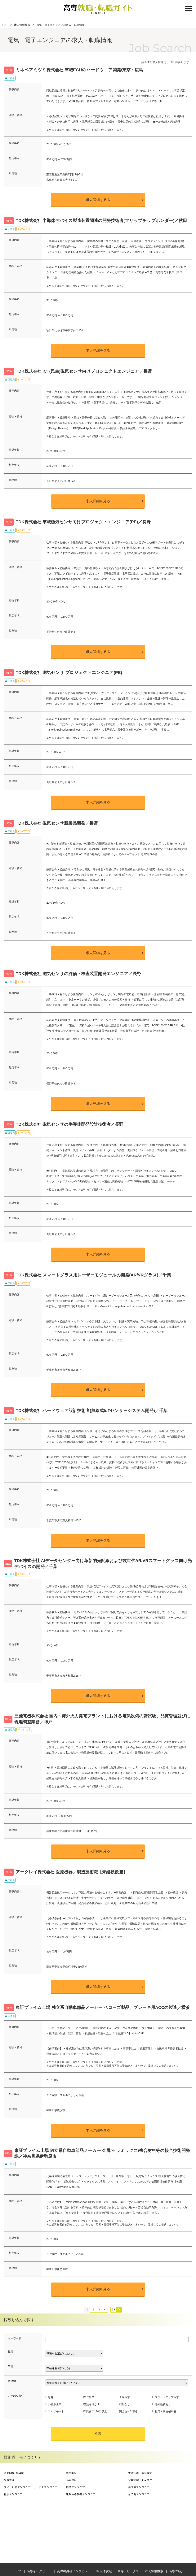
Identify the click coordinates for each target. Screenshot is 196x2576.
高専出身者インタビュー (74, 2552)
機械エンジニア (75, 2487)
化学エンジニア (13, 2494)
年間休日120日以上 (95, 2411)
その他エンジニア (138, 2494)
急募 (50, 2397)
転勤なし (124, 2404)
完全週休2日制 (128, 2411)
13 (113, 2309)
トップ (16, 2552)
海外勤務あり (163, 2404)
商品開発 (71, 2472)
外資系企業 (54, 2404)
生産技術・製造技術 (140, 2472)
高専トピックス (128, 2552)
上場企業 (124, 2397)
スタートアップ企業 (167, 2397)
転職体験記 (104, 2552)
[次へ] (119, 2310)
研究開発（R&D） (15, 2472)
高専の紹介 (176, 2552)
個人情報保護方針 (143, 2558)
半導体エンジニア (138, 2487)
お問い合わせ (116, 2558)
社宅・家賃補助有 (165, 2411)
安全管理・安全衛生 (140, 2480)
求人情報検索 (22, 24)
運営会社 (167, 2558)
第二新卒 (89, 2397)
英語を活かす (92, 2404)
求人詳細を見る (98, 200)
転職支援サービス (65, 2558)
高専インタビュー (39, 2552)
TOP (4, 24)
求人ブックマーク (34, 2558)
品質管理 (9, 2480)
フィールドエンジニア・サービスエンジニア (30, 2487)
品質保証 (71, 2480)
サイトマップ (92, 2558)
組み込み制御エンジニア (81, 2494)
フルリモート (56, 2411)
